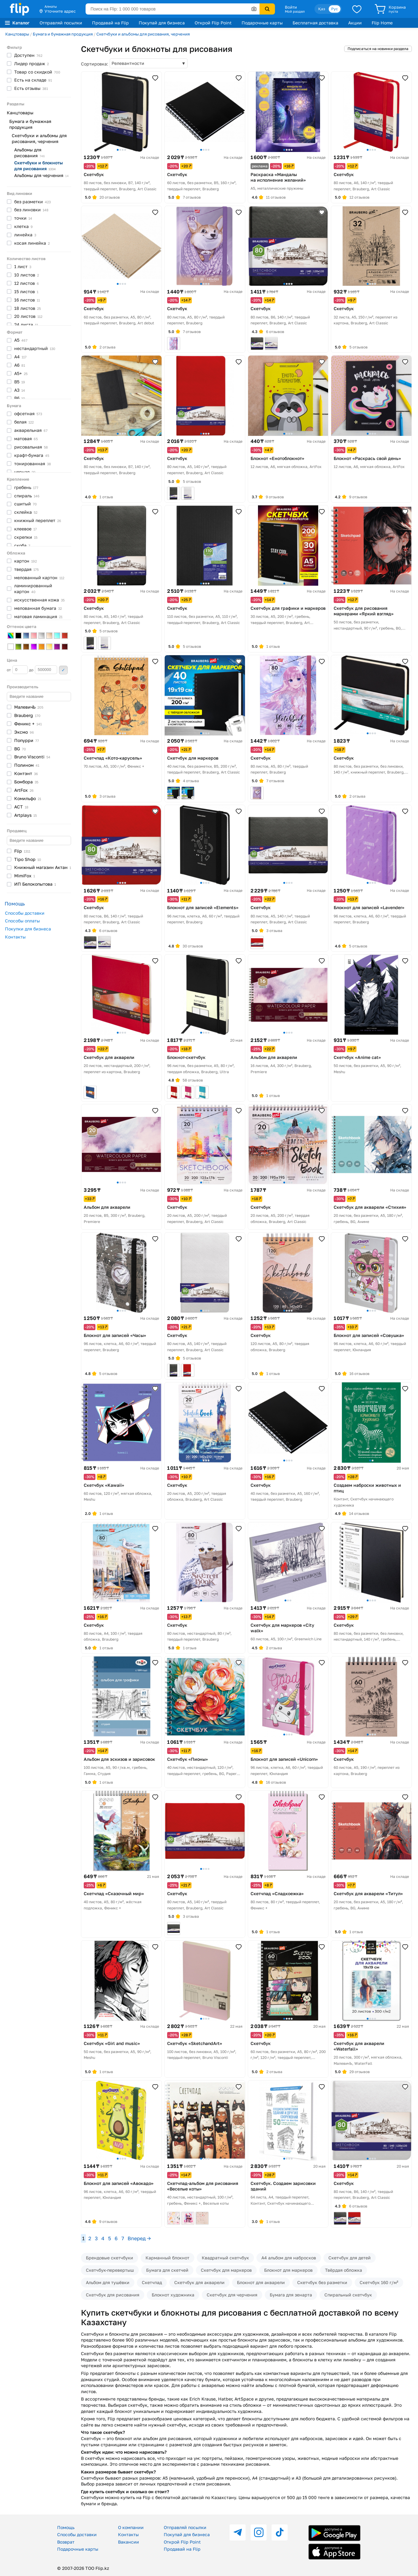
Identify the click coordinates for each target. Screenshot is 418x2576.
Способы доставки (24, 913)
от (17, 669)
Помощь (65, 2527)
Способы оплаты (22, 920)
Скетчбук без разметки (322, 2282)
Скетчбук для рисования (112, 2294)
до (43, 669)
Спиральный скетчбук (348, 2294)
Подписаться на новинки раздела (378, 48)
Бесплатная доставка (315, 22)
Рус (334, 8)
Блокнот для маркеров (288, 2270)
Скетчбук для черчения (232, 2294)
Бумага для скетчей (167, 2270)
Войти (291, 7)
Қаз (321, 8)
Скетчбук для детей (349, 2257)
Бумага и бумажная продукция (63, 34)
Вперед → (139, 2238)
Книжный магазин (42, 867)
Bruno (32, 756)
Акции (355, 22)
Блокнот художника (173, 2294)
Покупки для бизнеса (28, 928)
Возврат (65, 2541)
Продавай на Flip (110, 22)
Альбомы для (29, 152)
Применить (63, 670)
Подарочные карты (262, 22)
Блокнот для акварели (261, 2282)
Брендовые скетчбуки (109, 2257)
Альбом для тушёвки (107, 2282)
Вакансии (128, 2541)
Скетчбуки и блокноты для (38, 165)
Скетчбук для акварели (199, 2282)
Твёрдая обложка (343, 2270)
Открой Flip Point (213, 22)
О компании (131, 2527)
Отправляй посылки (61, 22)
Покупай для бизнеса (162, 22)
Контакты (15, 936)
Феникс (28, 723)
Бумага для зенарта (291, 2294)
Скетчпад (152, 2282)
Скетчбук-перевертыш (110, 2270)
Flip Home (382, 22)
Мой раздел (295, 11)
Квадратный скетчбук (225, 2257)
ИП (35, 884)
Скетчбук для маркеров (226, 2270)
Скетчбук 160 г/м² (379, 2282)
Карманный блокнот (167, 2257)
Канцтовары (17, 34)
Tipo (27, 859)
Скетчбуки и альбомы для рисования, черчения (143, 34)
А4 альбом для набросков (288, 2257)
